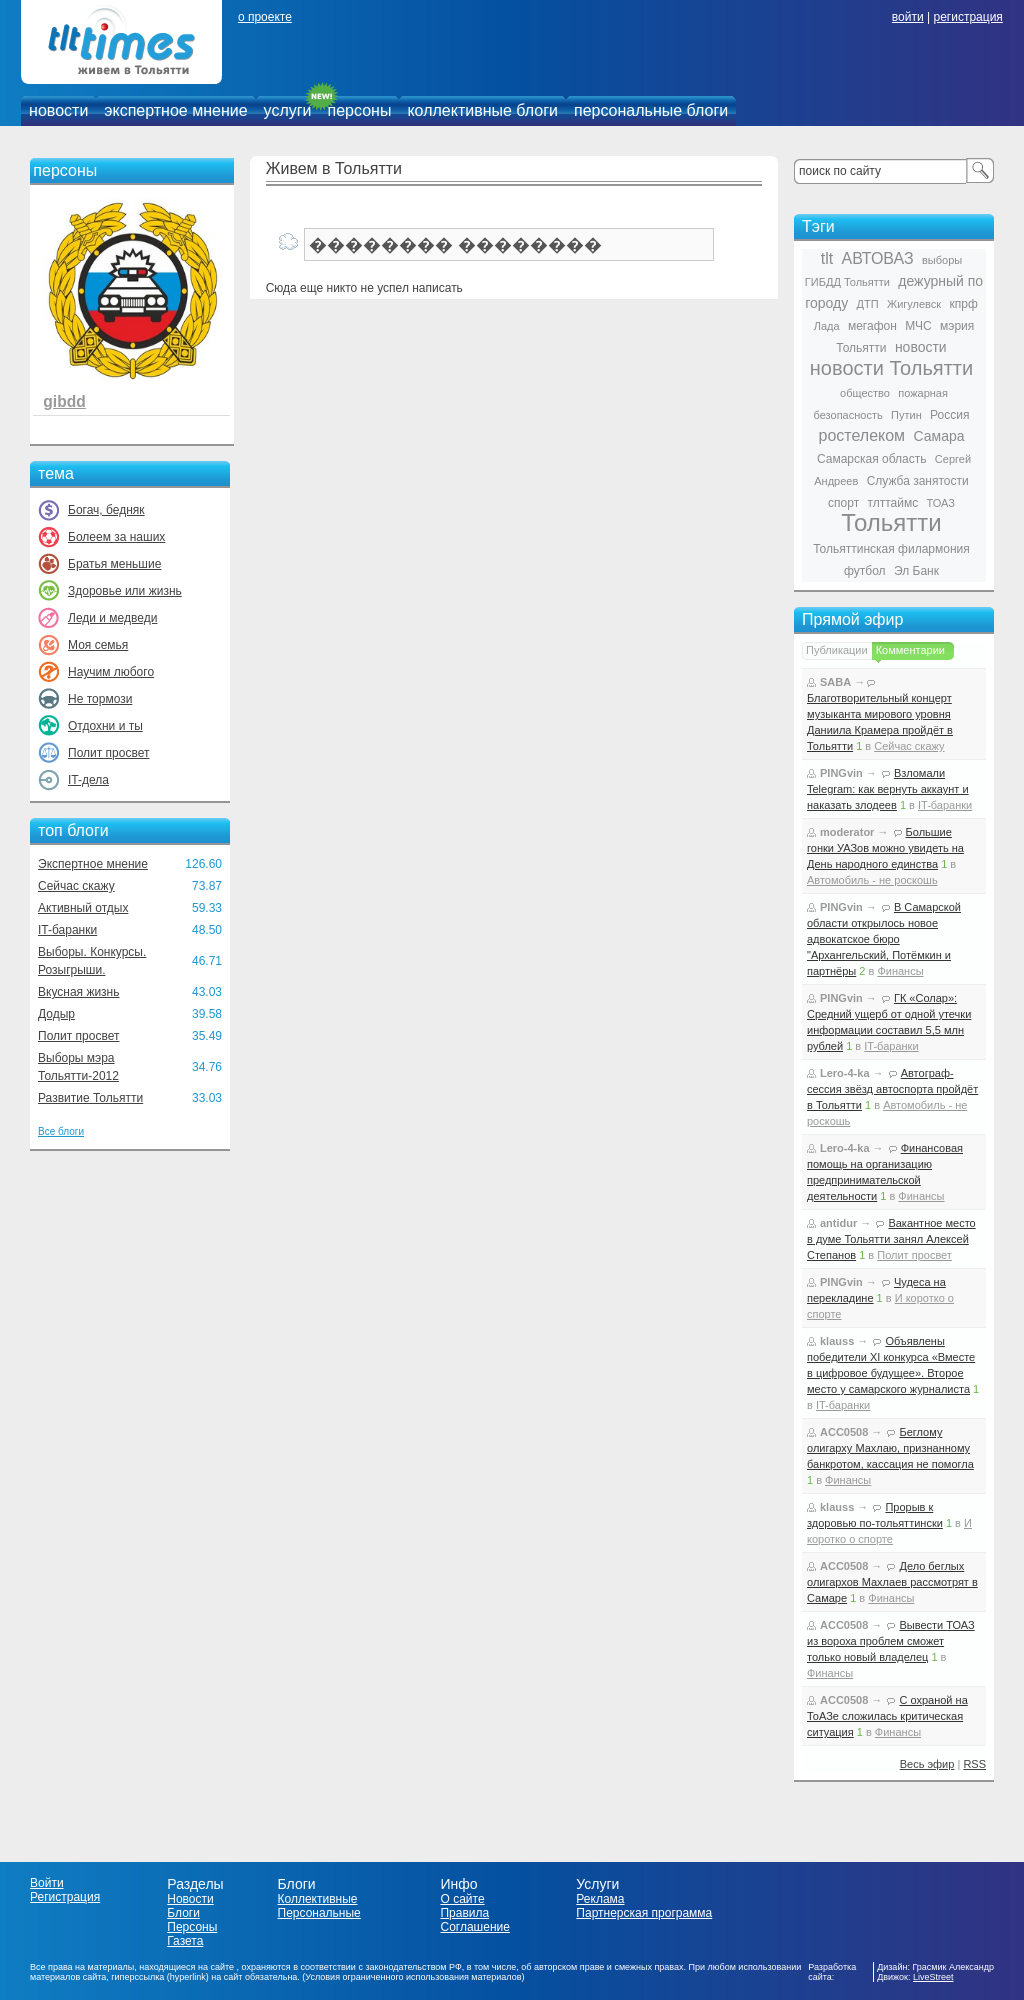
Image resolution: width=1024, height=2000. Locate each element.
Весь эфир (927, 1764)
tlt (827, 258)
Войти (47, 1883)
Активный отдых (83, 908)
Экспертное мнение (93, 864)
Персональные (319, 1913)
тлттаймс (892, 503)
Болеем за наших (116, 537)
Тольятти (891, 522)
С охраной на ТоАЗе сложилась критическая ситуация (887, 1716)
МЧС (918, 326)
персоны (360, 110)
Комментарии (910, 650)
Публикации (837, 650)
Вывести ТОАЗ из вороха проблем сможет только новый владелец (891, 1641)
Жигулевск (914, 304)
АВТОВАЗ (878, 258)
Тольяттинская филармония (891, 549)
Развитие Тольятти (90, 1098)
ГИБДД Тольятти (847, 282)
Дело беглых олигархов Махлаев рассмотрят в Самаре (892, 1582)
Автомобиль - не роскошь (872, 880)
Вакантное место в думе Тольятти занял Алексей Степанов (891, 1239)
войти (908, 17)
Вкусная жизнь (79, 992)
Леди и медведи (112, 618)
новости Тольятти (891, 368)
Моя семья (98, 645)
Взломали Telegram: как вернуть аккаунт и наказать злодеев (888, 789)
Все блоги (61, 1131)
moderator (847, 832)
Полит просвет (108, 753)
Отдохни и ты (105, 726)
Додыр (56, 1014)
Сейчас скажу (76, 886)
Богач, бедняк (106, 510)
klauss (837, 1341)
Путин (906, 415)
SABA (835, 682)
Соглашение (474, 1927)
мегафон (872, 326)
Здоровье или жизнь (125, 591)
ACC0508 (844, 1432)
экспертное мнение (175, 110)
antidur (838, 1223)
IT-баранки (67, 930)
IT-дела (88, 780)
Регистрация (65, 1897)
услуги (288, 110)
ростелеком (861, 435)
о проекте (265, 17)
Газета (185, 1941)
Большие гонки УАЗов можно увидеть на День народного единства (885, 848)
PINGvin (841, 773)
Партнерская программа (644, 1913)
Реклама (600, 1899)
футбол (865, 571)
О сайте (462, 1899)
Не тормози (100, 699)
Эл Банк (916, 571)
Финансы (900, 971)
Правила (464, 1913)
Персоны (192, 1927)
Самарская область (872, 459)
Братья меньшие (114, 564)
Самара (938, 436)
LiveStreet (933, 1977)
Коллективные (318, 1899)
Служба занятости (918, 481)
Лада (827, 326)
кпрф (963, 304)
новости (58, 110)
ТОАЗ (941, 503)
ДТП (868, 304)
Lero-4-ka (845, 1073)
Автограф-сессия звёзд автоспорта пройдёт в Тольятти (892, 1089)
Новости (190, 1899)
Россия (949, 415)
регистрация (967, 17)
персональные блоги (651, 110)
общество (865, 393)
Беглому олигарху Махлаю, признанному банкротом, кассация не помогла (890, 1448)
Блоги (183, 1913)
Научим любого (111, 672)
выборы (942, 260)
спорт (843, 503)
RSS (974, 1764)
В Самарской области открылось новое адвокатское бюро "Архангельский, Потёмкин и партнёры (884, 939)
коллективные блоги (482, 110)
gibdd (64, 401)
